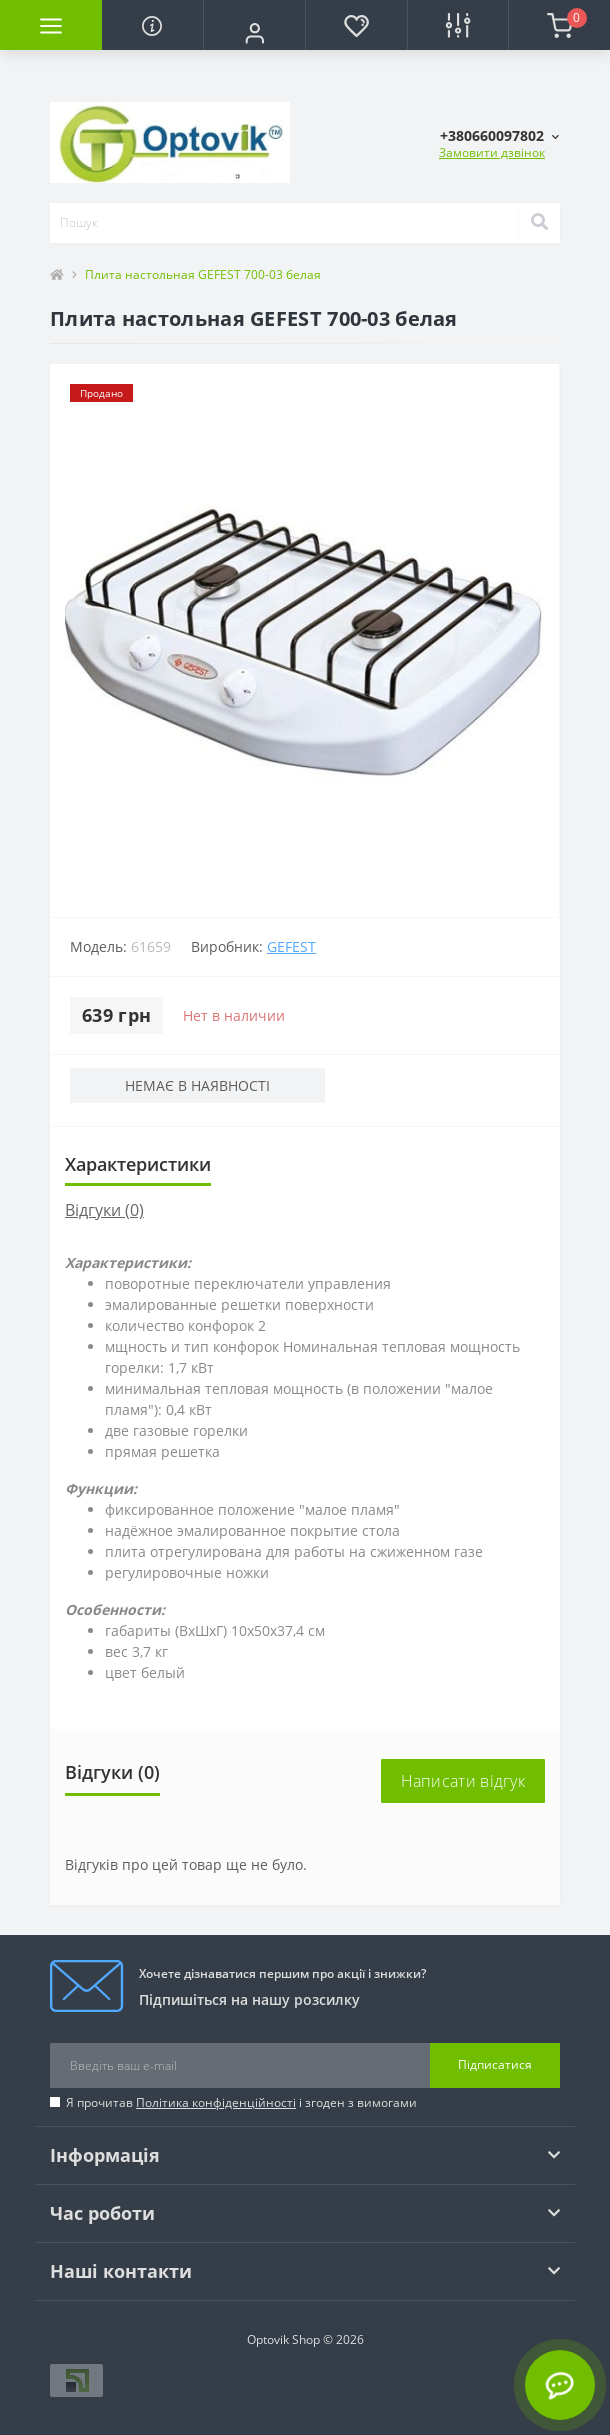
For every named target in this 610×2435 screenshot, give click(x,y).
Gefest (291, 946)
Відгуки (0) (104, 1210)
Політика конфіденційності (216, 2102)
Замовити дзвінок (492, 152)
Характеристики (138, 1164)
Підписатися (495, 2064)
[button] (254, 33)
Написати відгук (463, 1781)
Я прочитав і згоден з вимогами (241, 2102)
